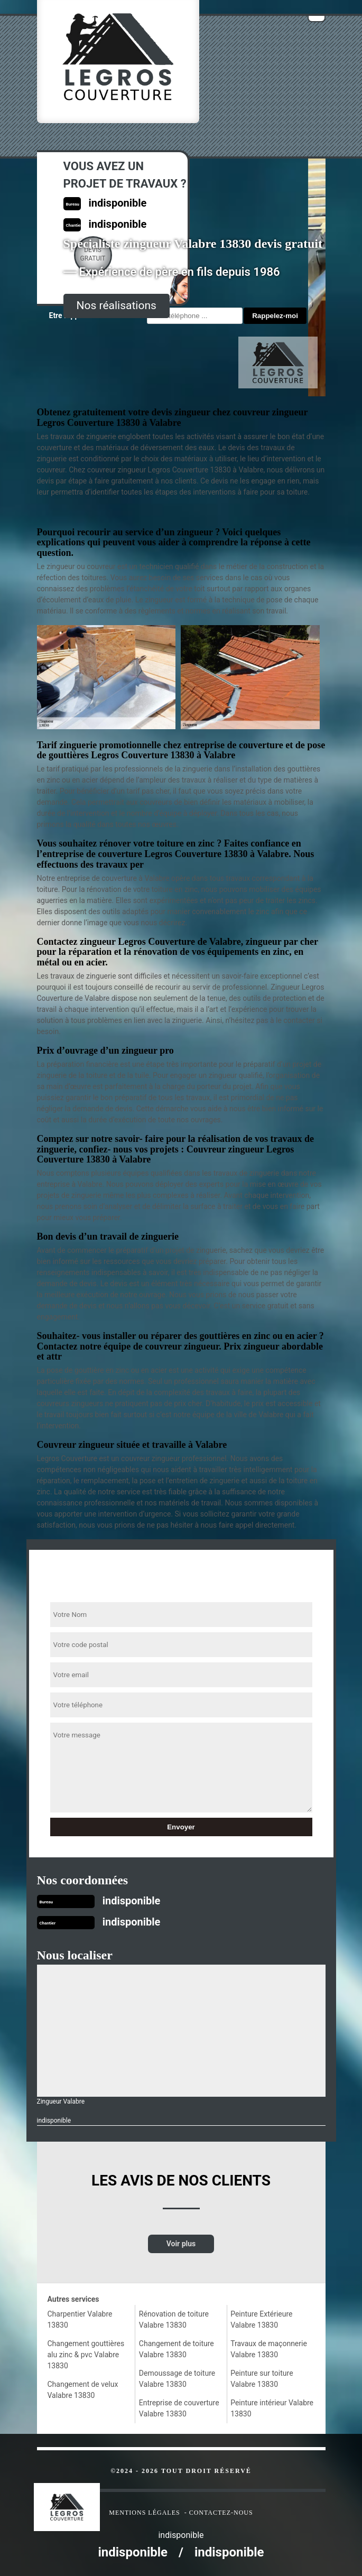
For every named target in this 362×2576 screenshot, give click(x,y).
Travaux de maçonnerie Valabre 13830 (268, 2349)
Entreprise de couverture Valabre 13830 (179, 2408)
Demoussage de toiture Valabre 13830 (177, 2378)
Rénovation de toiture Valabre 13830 (174, 2319)
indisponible (132, 1900)
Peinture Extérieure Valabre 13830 (261, 2319)
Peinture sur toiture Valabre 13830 (261, 2378)
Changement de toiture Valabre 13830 (176, 2349)
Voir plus (181, 2243)
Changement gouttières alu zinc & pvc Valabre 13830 (86, 2354)
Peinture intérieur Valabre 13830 (271, 2408)
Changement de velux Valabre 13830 (83, 2390)
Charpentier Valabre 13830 (80, 2319)
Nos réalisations (116, 305)
